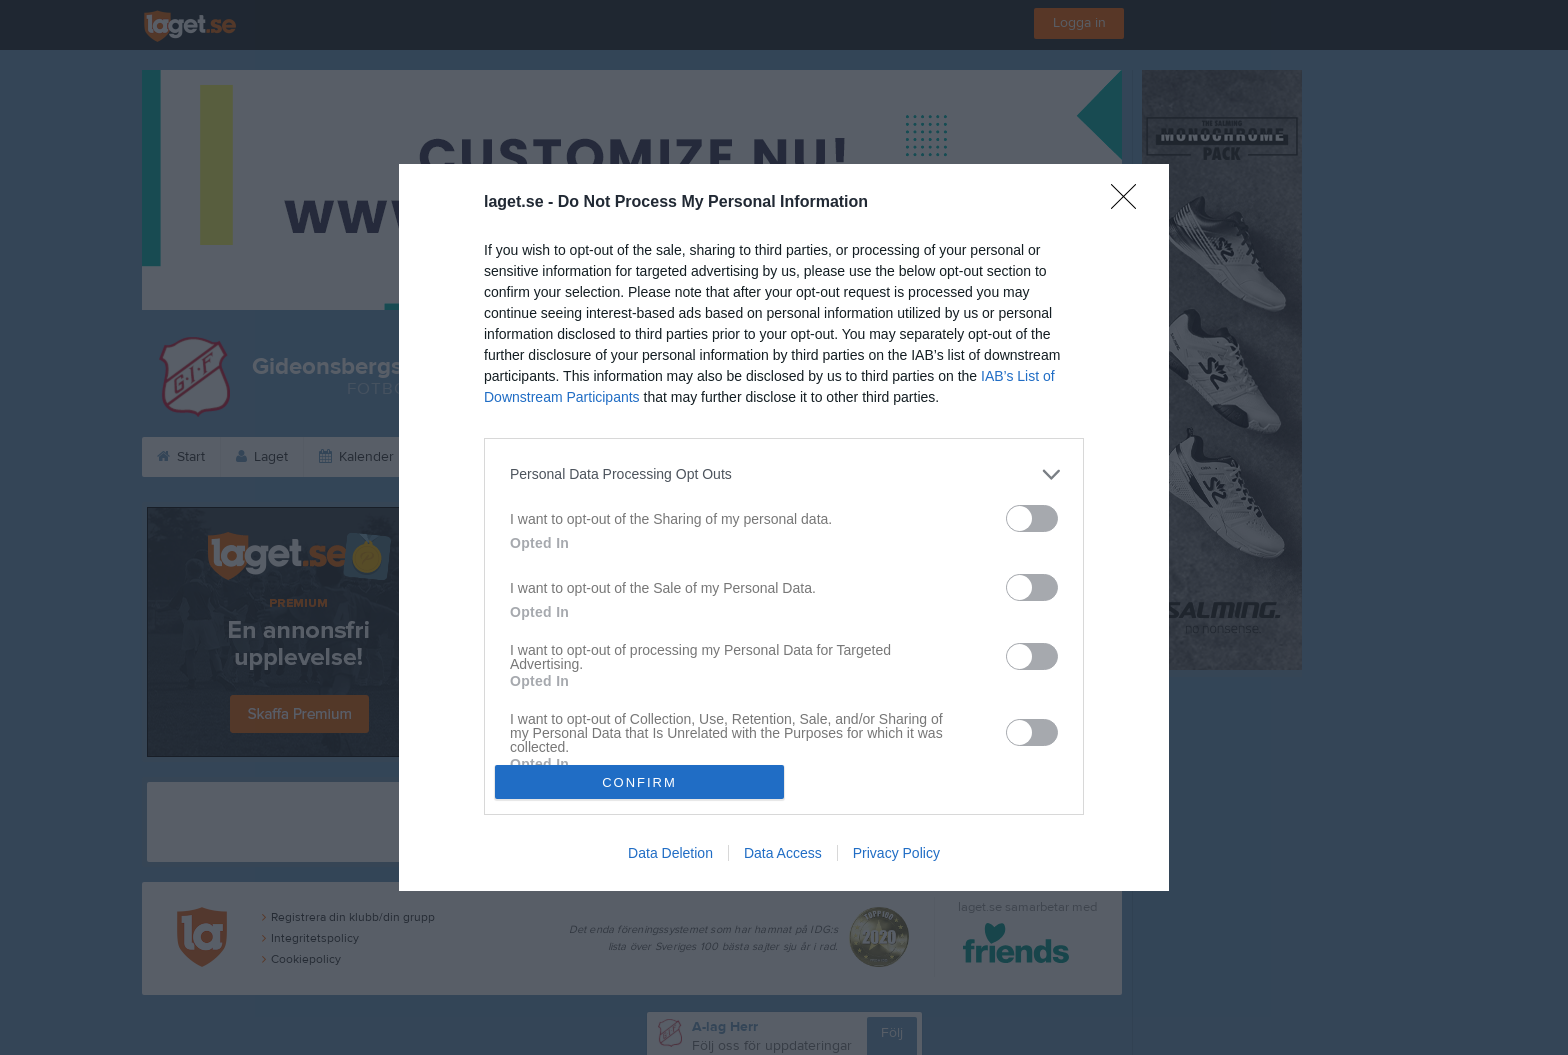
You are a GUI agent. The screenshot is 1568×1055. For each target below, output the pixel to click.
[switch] (1032, 518)
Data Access (783, 853)
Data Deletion (670, 853)
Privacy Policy (896, 853)
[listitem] (784, 474)
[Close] (1130, 203)
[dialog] (784, 528)
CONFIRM (639, 782)
